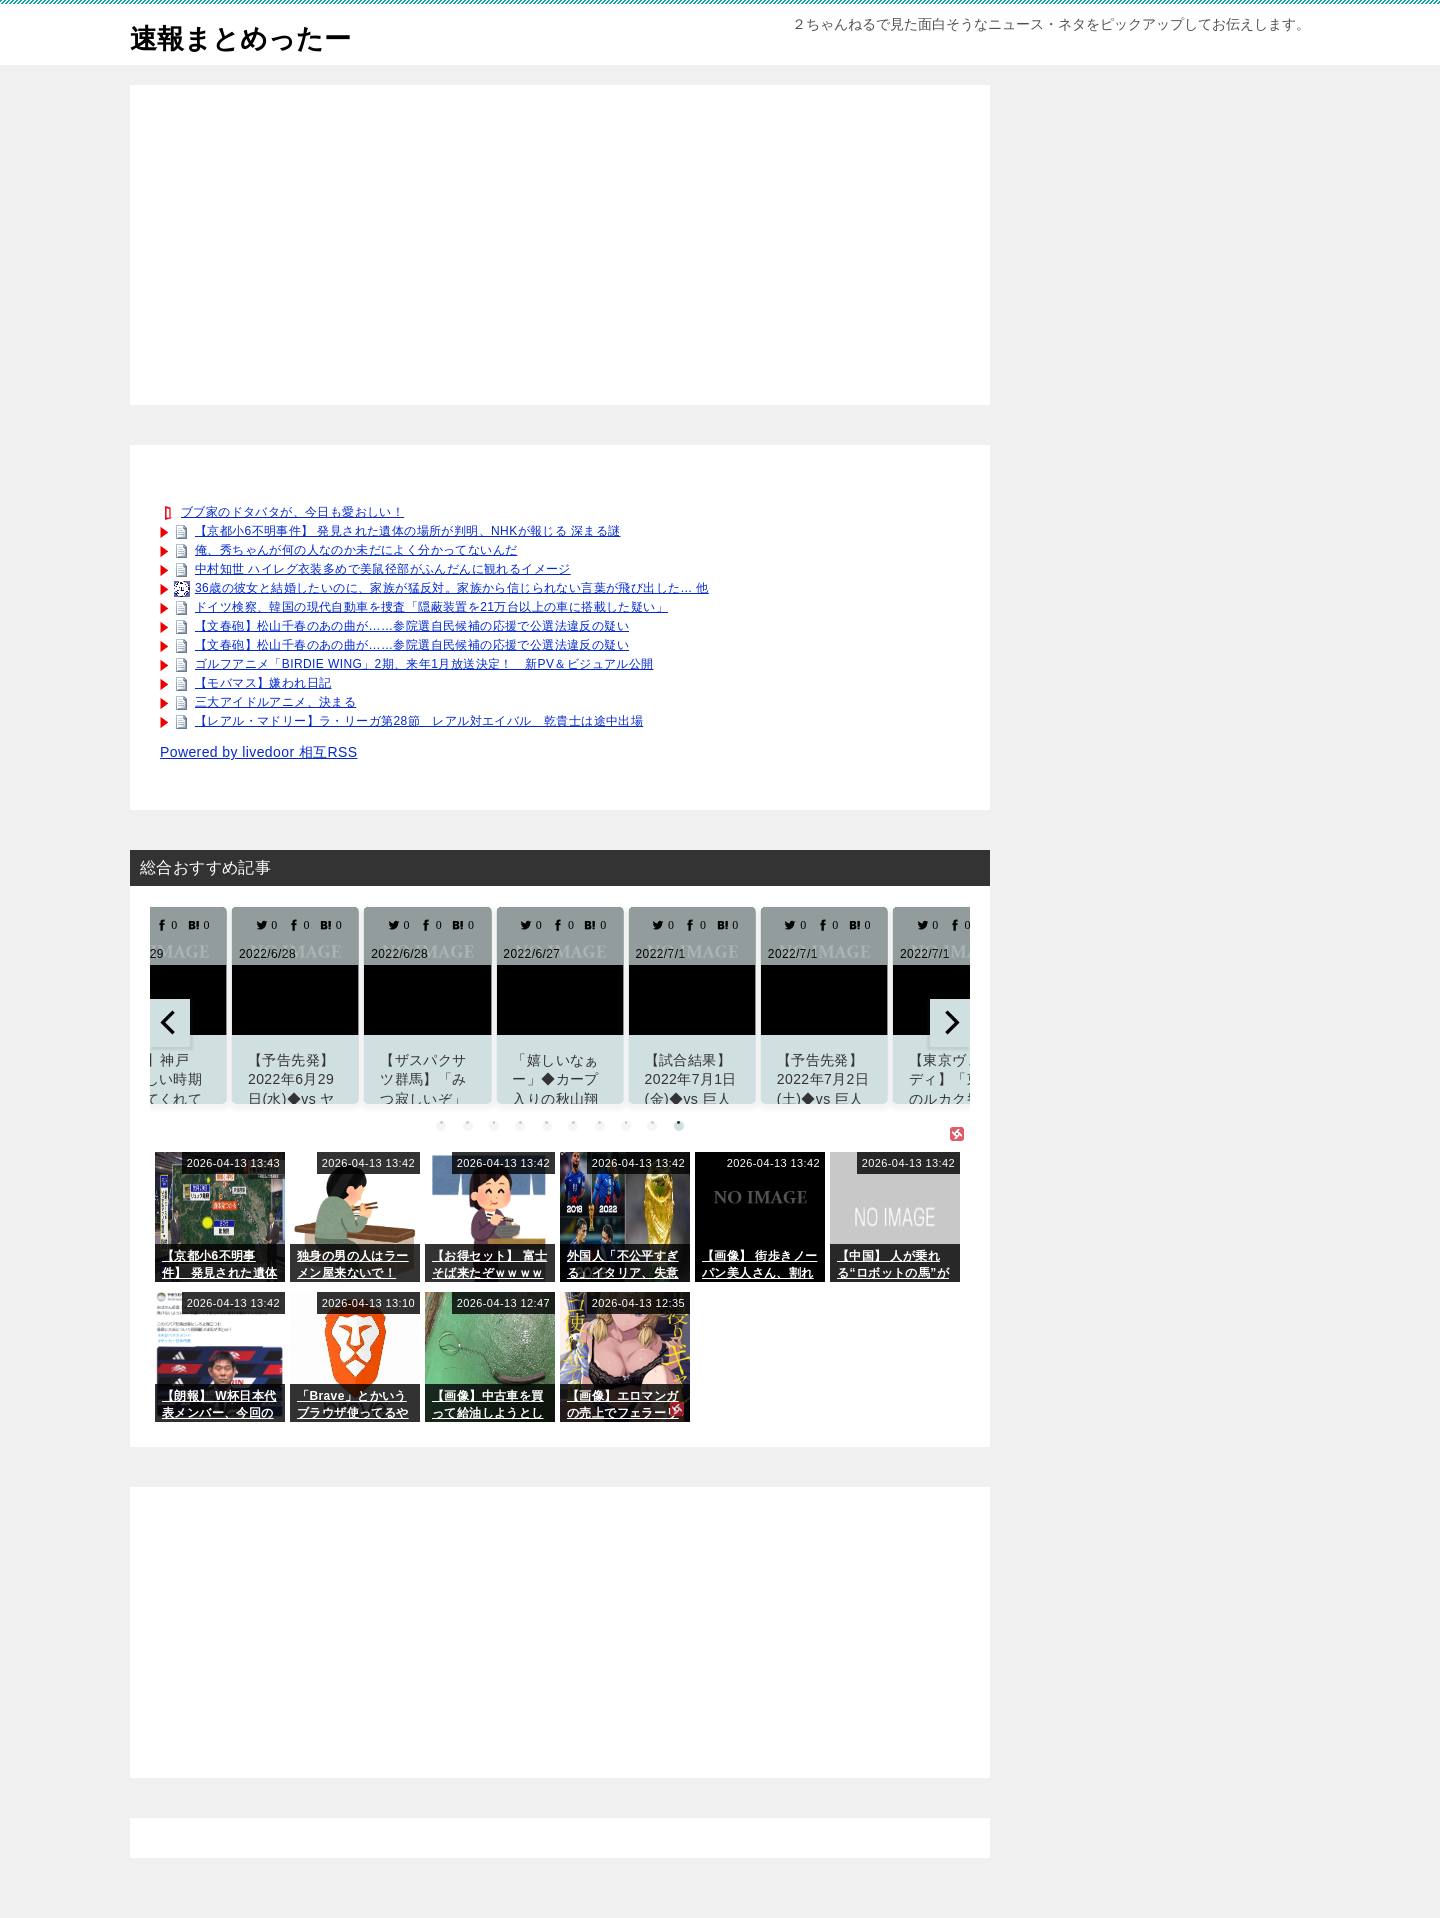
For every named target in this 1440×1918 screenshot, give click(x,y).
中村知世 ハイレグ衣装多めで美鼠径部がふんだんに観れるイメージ (383, 569)
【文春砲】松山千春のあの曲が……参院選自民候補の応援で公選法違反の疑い (412, 626)
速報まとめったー (252, 34)
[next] (950, 1023)
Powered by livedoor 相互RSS (259, 752)
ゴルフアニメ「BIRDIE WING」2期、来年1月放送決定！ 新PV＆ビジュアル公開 (424, 664)
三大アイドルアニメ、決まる (275, 702)
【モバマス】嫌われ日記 (263, 683)
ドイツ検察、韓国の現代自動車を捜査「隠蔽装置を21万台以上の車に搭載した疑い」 (431, 607)
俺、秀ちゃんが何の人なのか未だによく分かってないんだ (356, 550)
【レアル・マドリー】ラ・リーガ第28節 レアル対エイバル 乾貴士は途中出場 (419, 721)
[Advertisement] (560, 245)
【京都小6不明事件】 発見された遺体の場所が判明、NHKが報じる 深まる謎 (407, 531)
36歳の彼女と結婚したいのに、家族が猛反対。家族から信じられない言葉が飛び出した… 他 (452, 588)
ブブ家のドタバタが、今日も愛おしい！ (292, 512)
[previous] (170, 1023)
